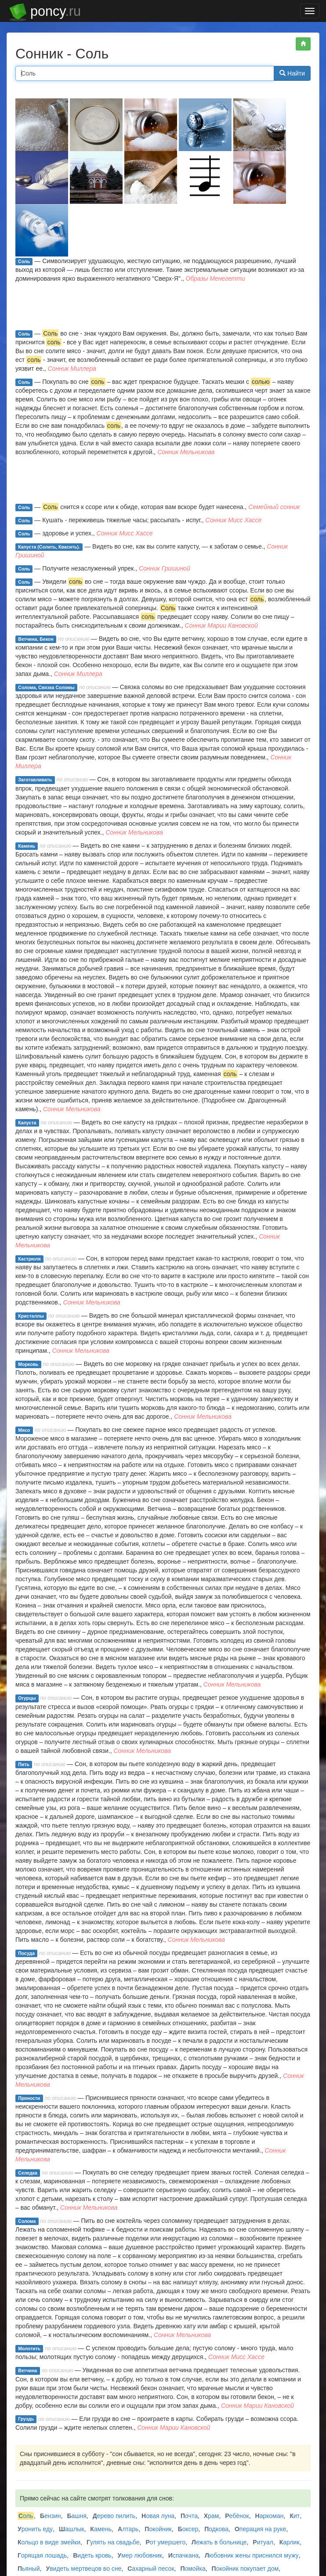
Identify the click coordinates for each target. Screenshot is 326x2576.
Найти (292, 73)
